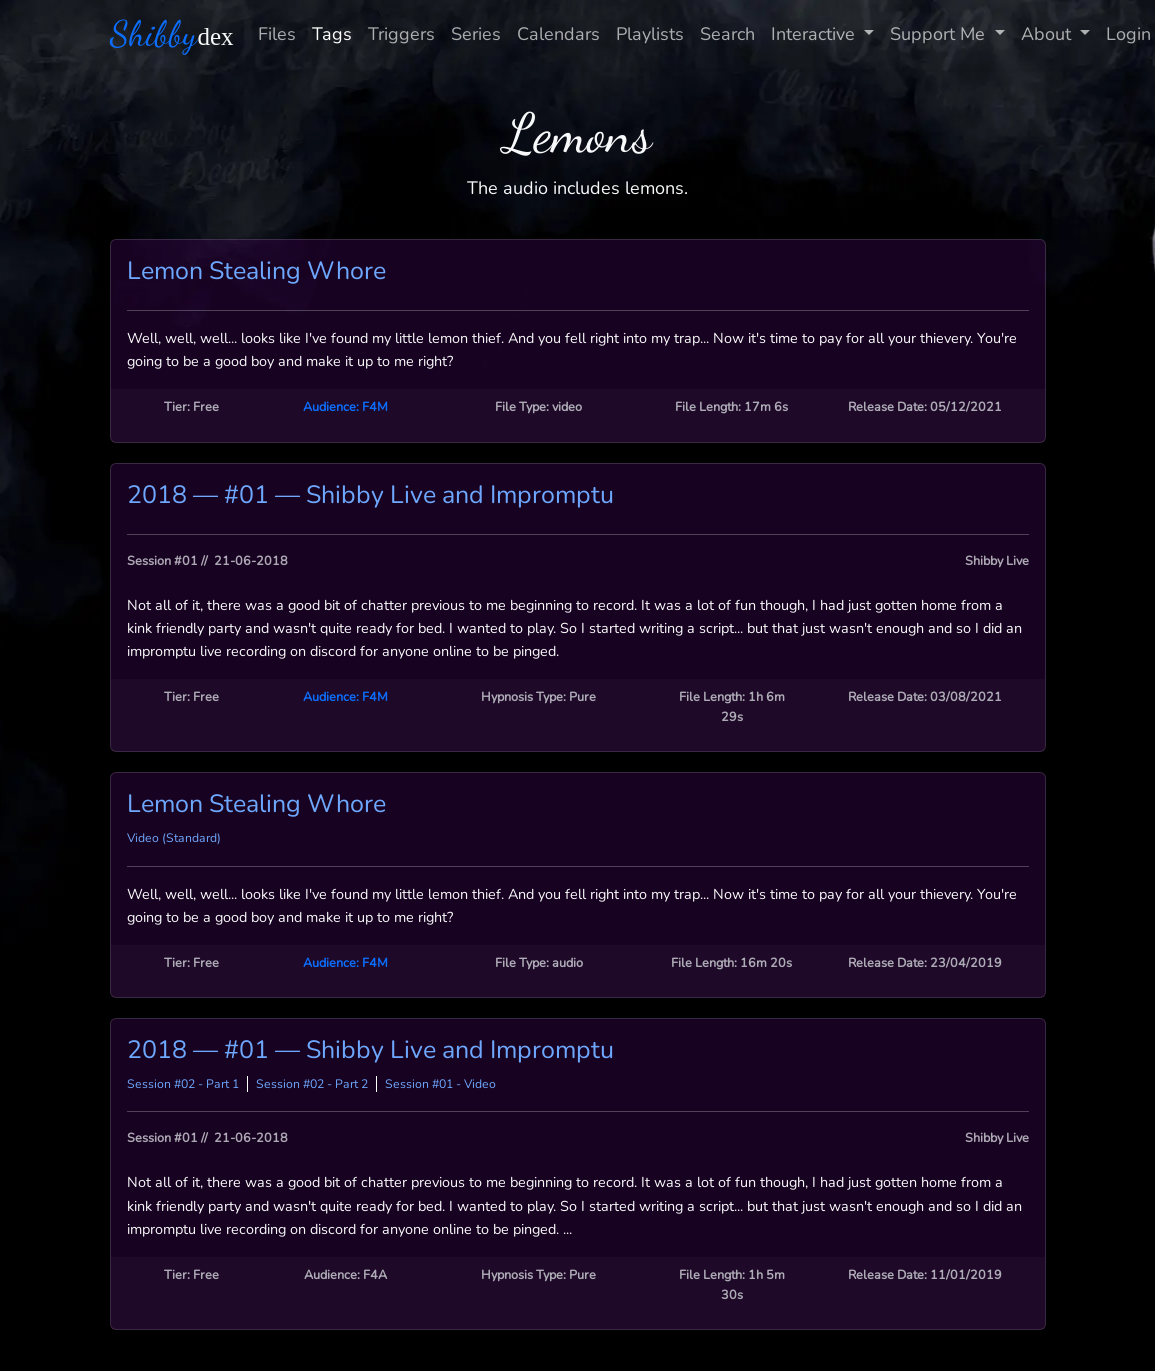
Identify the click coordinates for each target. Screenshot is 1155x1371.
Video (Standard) (174, 838)
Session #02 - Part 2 (312, 1084)
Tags (332, 34)
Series (476, 34)
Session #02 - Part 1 (183, 1084)
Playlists (650, 34)
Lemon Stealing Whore (256, 271)
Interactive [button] (815, 34)
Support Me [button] (940, 34)
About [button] (1048, 34)
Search (727, 34)
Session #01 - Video (440, 1084)
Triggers (401, 34)
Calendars (558, 34)
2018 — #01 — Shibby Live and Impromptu (370, 495)
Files (277, 34)
